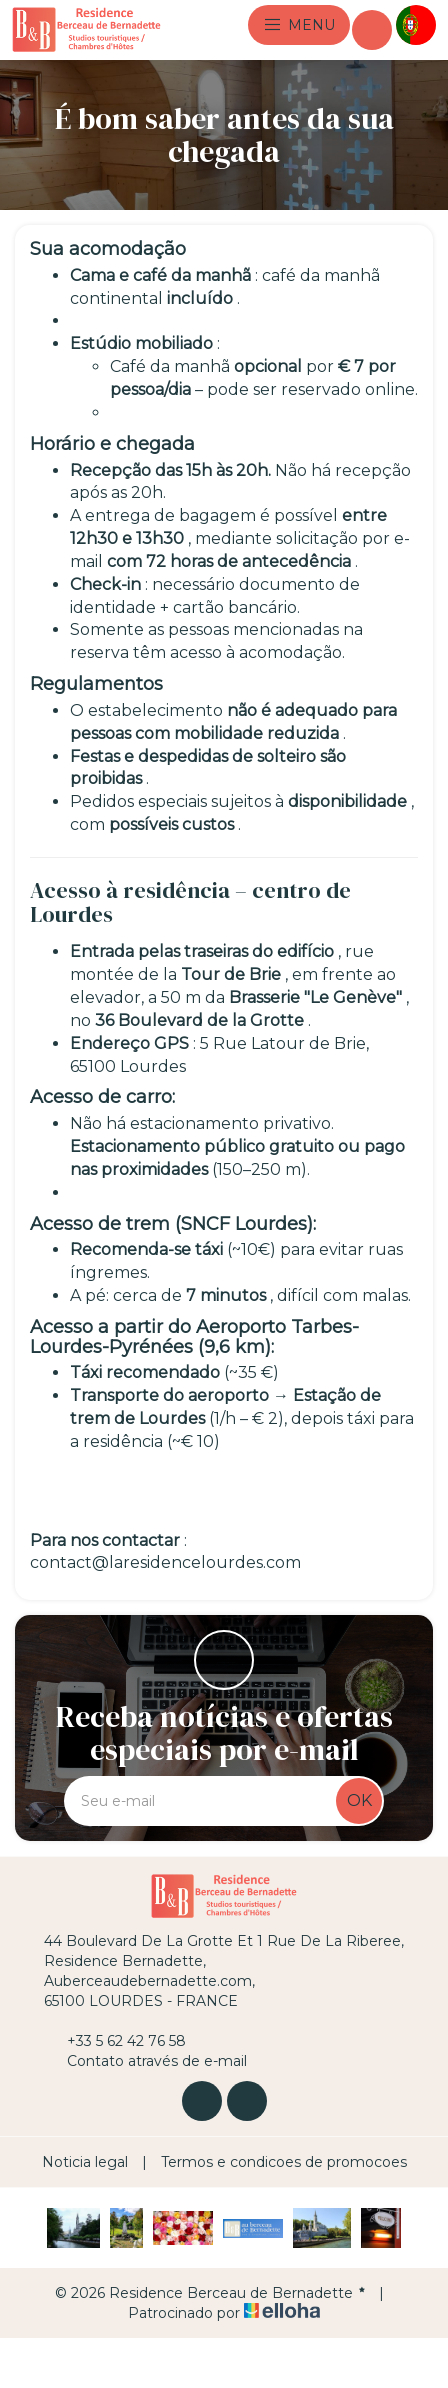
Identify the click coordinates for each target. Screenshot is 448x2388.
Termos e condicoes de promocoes (284, 2162)
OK (359, 1800)
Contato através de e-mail (145, 2061)
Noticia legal (85, 2162)
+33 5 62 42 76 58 (115, 2041)
